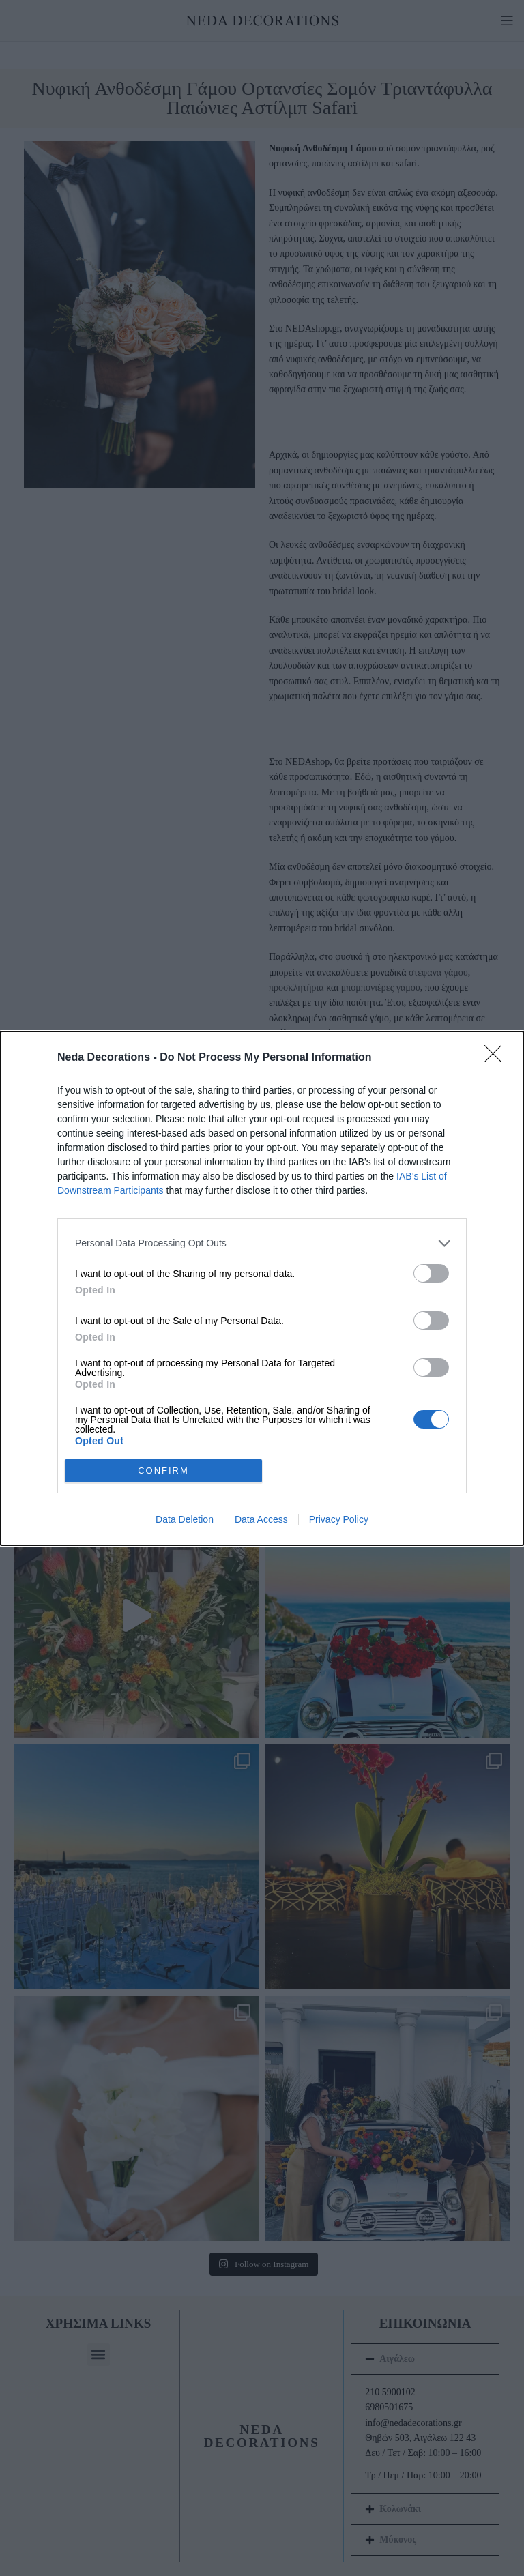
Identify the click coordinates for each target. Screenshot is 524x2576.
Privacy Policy (338, 1519)
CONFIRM (163, 1470)
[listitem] (262, 1243)
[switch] (431, 1273)
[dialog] (262, 1288)
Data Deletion (185, 1519)
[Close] (497, 1058)
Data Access (261, 1519)
